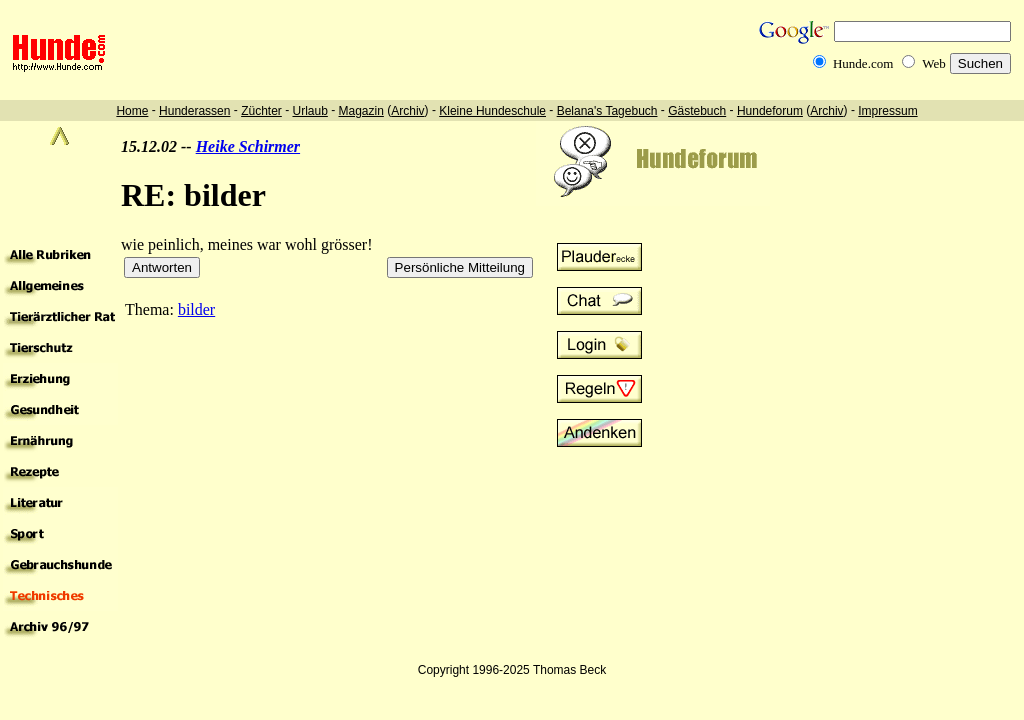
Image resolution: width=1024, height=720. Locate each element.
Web (934, 63)
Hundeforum (770, 111)
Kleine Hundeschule (492, 111)
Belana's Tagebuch (607, 111)
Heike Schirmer (248, 146)
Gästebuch (697, 111)
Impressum (887, 111)
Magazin (361, 111)
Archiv (407, 111)
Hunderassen (194, 111)
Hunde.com (863, 63)
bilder (196, 309)
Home (132, 111)
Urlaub (309, 111)
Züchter (261, 111)
